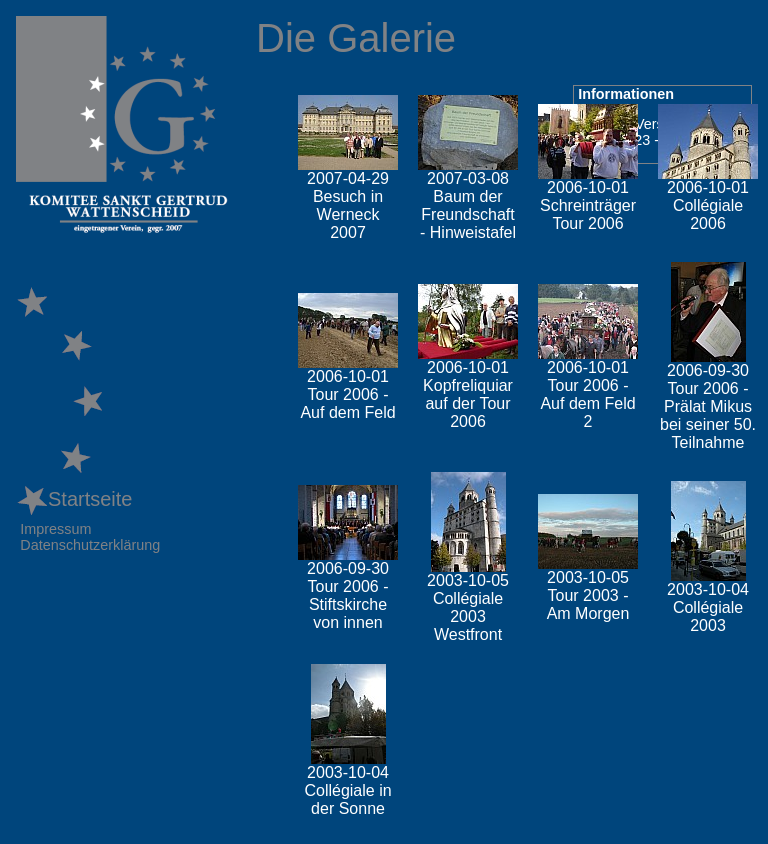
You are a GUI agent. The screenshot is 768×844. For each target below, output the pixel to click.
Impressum (55, 529)
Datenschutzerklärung (90, 545)
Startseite (74, 499)
